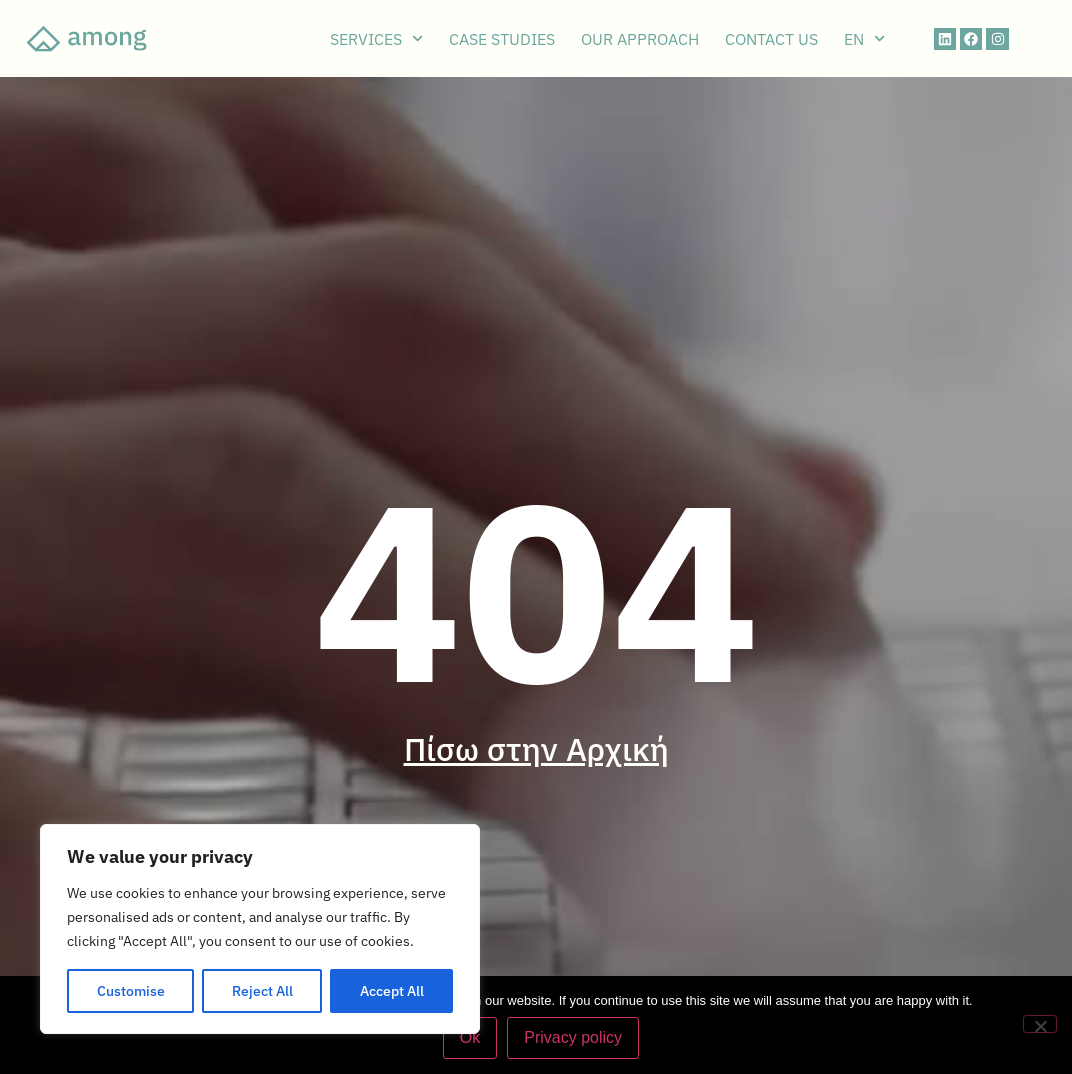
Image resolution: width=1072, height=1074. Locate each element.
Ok (470, 1037)
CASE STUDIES (502, 39)
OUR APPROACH (640, 39)
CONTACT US (771, 39)
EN (864, 39)
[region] (260, 929)
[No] (1040, 1024)
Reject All (262, 991)
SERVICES (376, 39)
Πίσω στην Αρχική (536, 749)
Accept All (392, 991)
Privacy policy (573, 1037)
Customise (131, 991)
